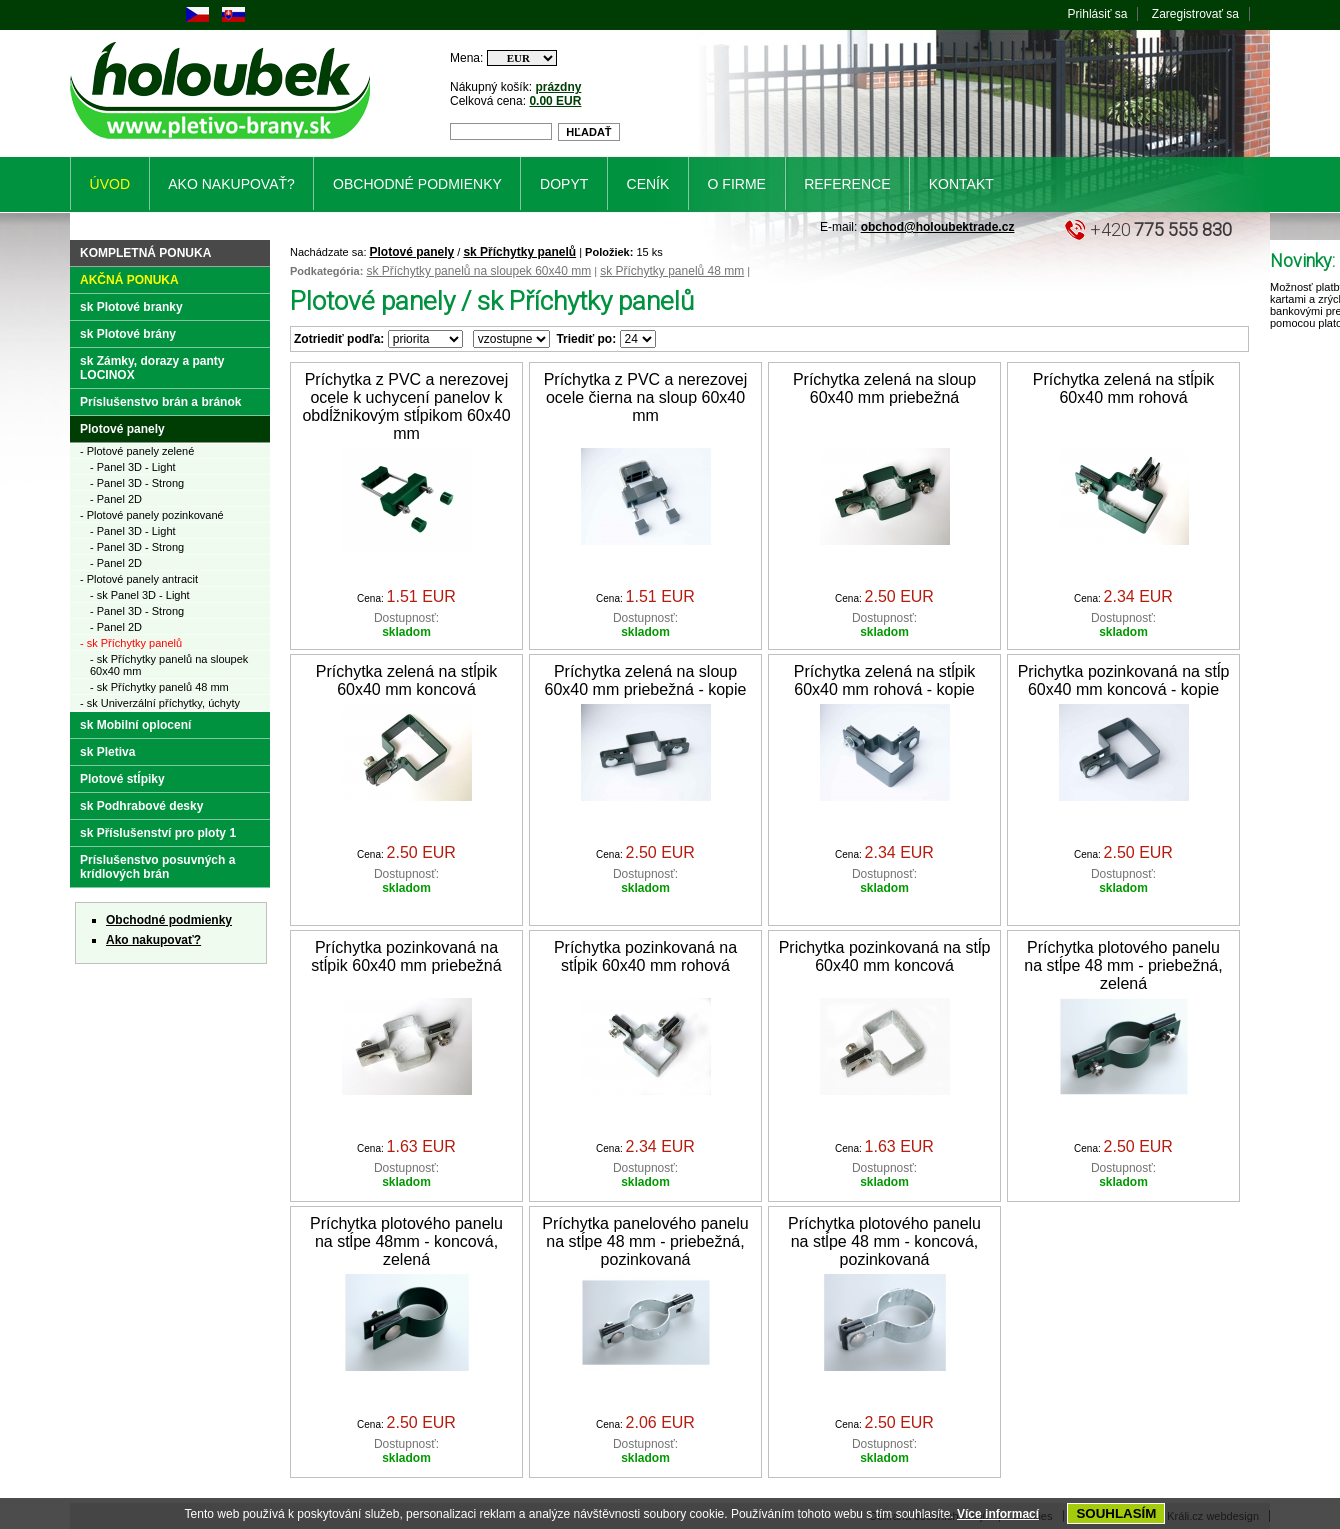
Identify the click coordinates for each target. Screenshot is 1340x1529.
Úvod (110, 184)
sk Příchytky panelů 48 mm (672, 271)
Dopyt (564, 184)
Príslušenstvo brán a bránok (160, 402)
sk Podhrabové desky (141, 806)
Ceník (648, 184)
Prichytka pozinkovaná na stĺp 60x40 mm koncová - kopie (1124, 680)
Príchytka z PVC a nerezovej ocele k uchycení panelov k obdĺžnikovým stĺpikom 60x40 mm (406, 406)
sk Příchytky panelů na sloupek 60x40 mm (478, 271)
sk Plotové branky (131, 307)
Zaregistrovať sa (1195, 14)
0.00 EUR (555, 101)
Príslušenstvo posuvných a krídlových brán (157, 867)
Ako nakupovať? (153, 940)
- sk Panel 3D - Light (140, 595)
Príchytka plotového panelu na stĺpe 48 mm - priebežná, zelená (1123, 965)
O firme (737, 184)
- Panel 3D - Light (133, 467)
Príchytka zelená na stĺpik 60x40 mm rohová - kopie (884, 680)
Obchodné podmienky (169, 920)
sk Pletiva (107, 752)
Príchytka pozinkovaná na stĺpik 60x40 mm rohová (645, 956)
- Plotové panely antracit (139, 579)
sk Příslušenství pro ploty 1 (158, 833)
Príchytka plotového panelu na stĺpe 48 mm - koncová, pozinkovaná (884, 1241)
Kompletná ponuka (145, 253)
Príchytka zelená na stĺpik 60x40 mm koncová (406, 680)
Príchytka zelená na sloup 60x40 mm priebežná (884, 388)
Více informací (998, 1514)
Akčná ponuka (129, 280)
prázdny (558, 87)
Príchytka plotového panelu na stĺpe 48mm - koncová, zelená (406, 1241)
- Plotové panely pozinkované (152, 515)
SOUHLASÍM (1116, 1513)
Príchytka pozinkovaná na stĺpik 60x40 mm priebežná (406, 956)
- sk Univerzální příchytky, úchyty (160, 703)
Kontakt (961, 184)
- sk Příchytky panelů (131, 643)
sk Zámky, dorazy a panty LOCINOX (152, 368)
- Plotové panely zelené (137, 451)
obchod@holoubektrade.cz (938, 227)
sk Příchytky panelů (519, 252)
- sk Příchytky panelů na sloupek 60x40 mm (169, 665)
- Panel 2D (116, 499)
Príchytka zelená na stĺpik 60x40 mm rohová (1123, 388)
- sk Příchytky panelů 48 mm (159, 687)
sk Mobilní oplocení (135, 725)
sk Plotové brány (128, 334)
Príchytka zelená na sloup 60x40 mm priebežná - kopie (646, 680)
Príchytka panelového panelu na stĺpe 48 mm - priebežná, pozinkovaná (645, 1241)
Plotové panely (412, 252)
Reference (847, 184)
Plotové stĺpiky (122, 779)
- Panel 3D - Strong (137, 483)
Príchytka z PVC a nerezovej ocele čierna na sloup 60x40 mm (646, 397)
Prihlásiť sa (1098, 14)
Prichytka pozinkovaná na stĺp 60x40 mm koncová (885, 956)
